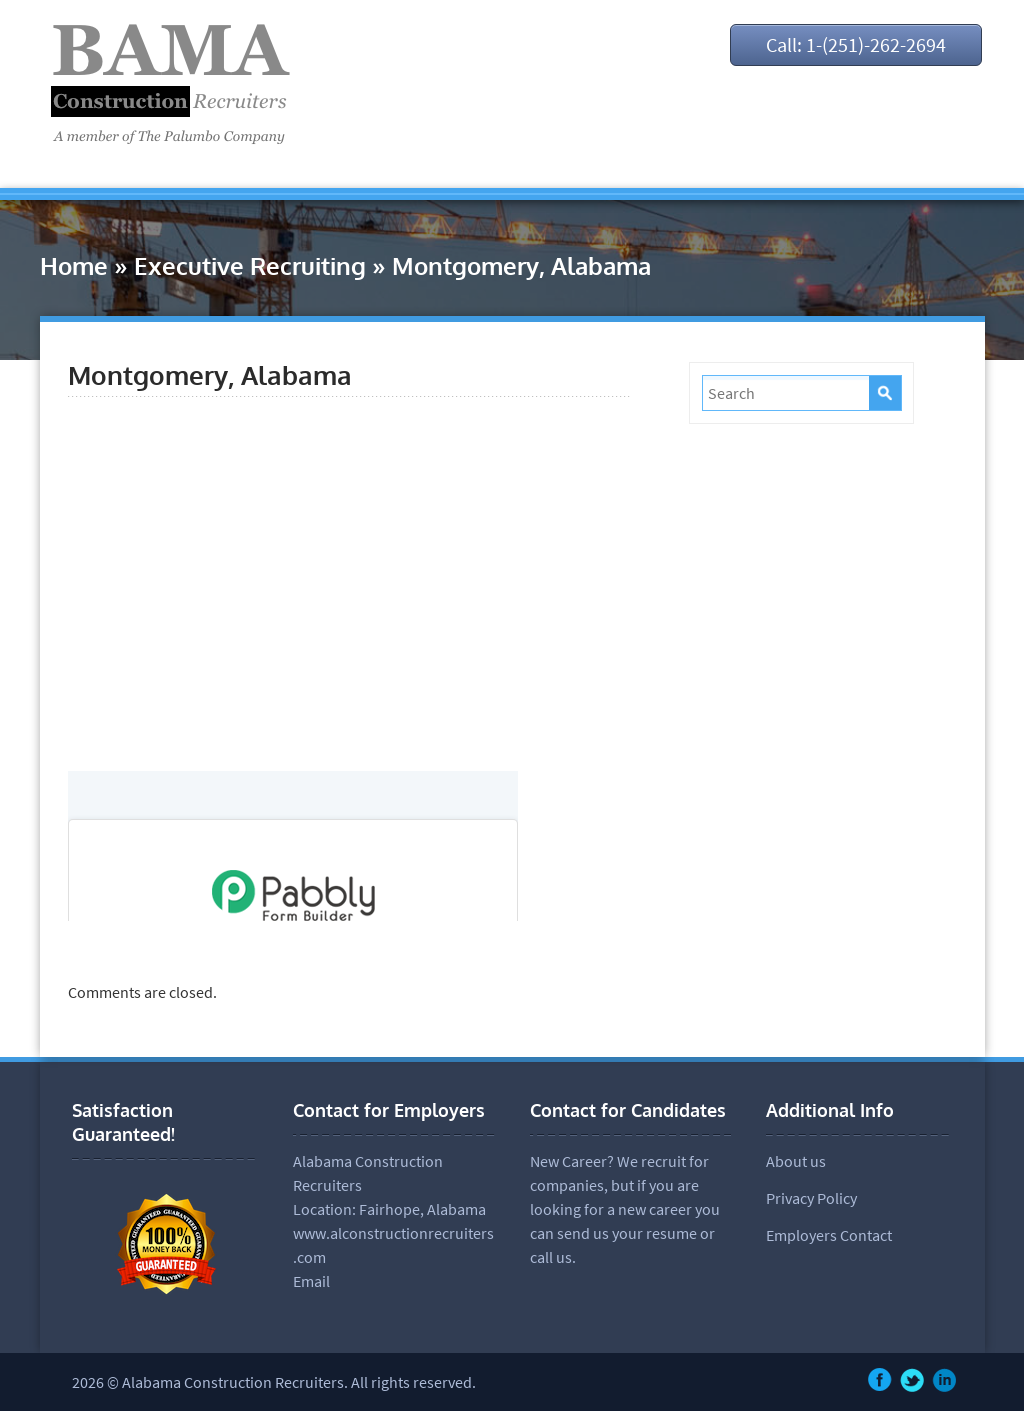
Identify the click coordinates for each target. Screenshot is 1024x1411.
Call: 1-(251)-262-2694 (856, 44)
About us (796, 1161)
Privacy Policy (811, 1198)
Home (74, 265)
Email (311, 1281)
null (293, 846)
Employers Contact (829, 1235)
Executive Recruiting (250, 265)
